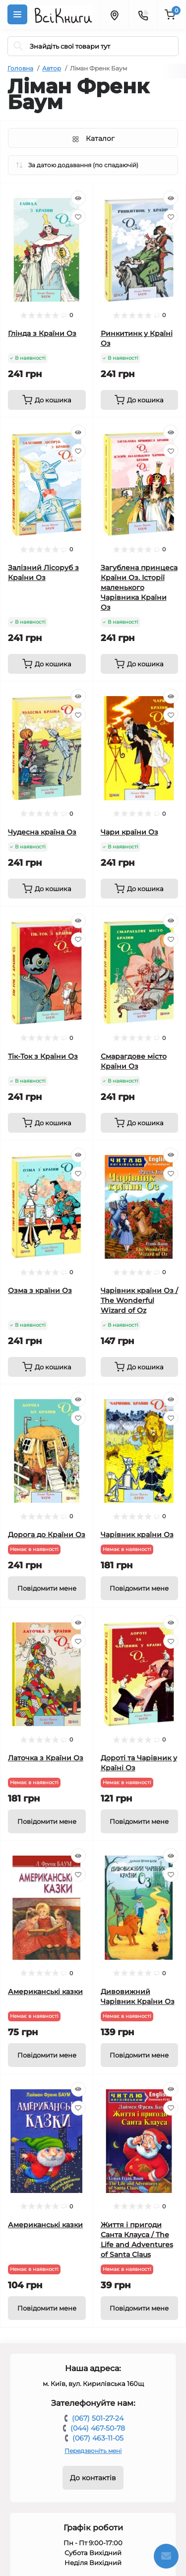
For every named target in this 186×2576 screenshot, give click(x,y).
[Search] (18, 46)
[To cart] (47, 400)
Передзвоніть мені (93, 2450)
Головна (20, 68)
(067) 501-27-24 (98, 2418)
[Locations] (114, 14)
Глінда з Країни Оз (42, 333)
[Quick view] (78, 198)
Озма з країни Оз (40, 1290)
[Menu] (17, 14)
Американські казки (45, 1991)
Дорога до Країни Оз (46, 1534)
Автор (51, 68)
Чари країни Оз (129, 832)
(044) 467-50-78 (97, 2428)
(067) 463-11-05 (98, 2438)
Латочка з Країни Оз (45, 1757)
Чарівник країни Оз (137, 1534)
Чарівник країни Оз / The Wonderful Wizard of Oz (139, 1300)
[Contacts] (142, 14)
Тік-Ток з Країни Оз (43, 1056)
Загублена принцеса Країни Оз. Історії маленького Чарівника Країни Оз (139, 587)
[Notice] (47, 1588)
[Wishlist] (78, 216)
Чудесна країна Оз (42, 832)
